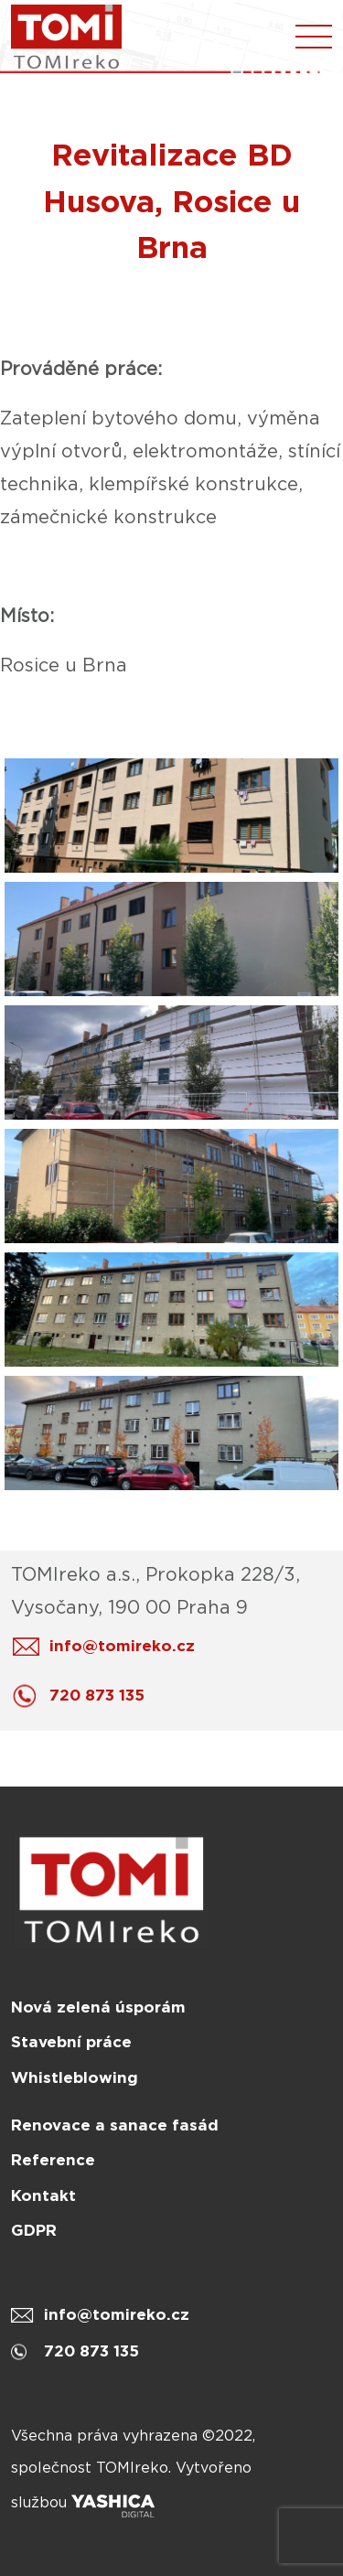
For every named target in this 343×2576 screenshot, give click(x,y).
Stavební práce (71, 2042)
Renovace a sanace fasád (115, 2125)
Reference (53, 2160)
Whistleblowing (74, 2077)
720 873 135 (83, 1696)
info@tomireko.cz (108, 1646)
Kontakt (43, 2195)
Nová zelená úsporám (98, 2007)
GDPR (34, 2230)
